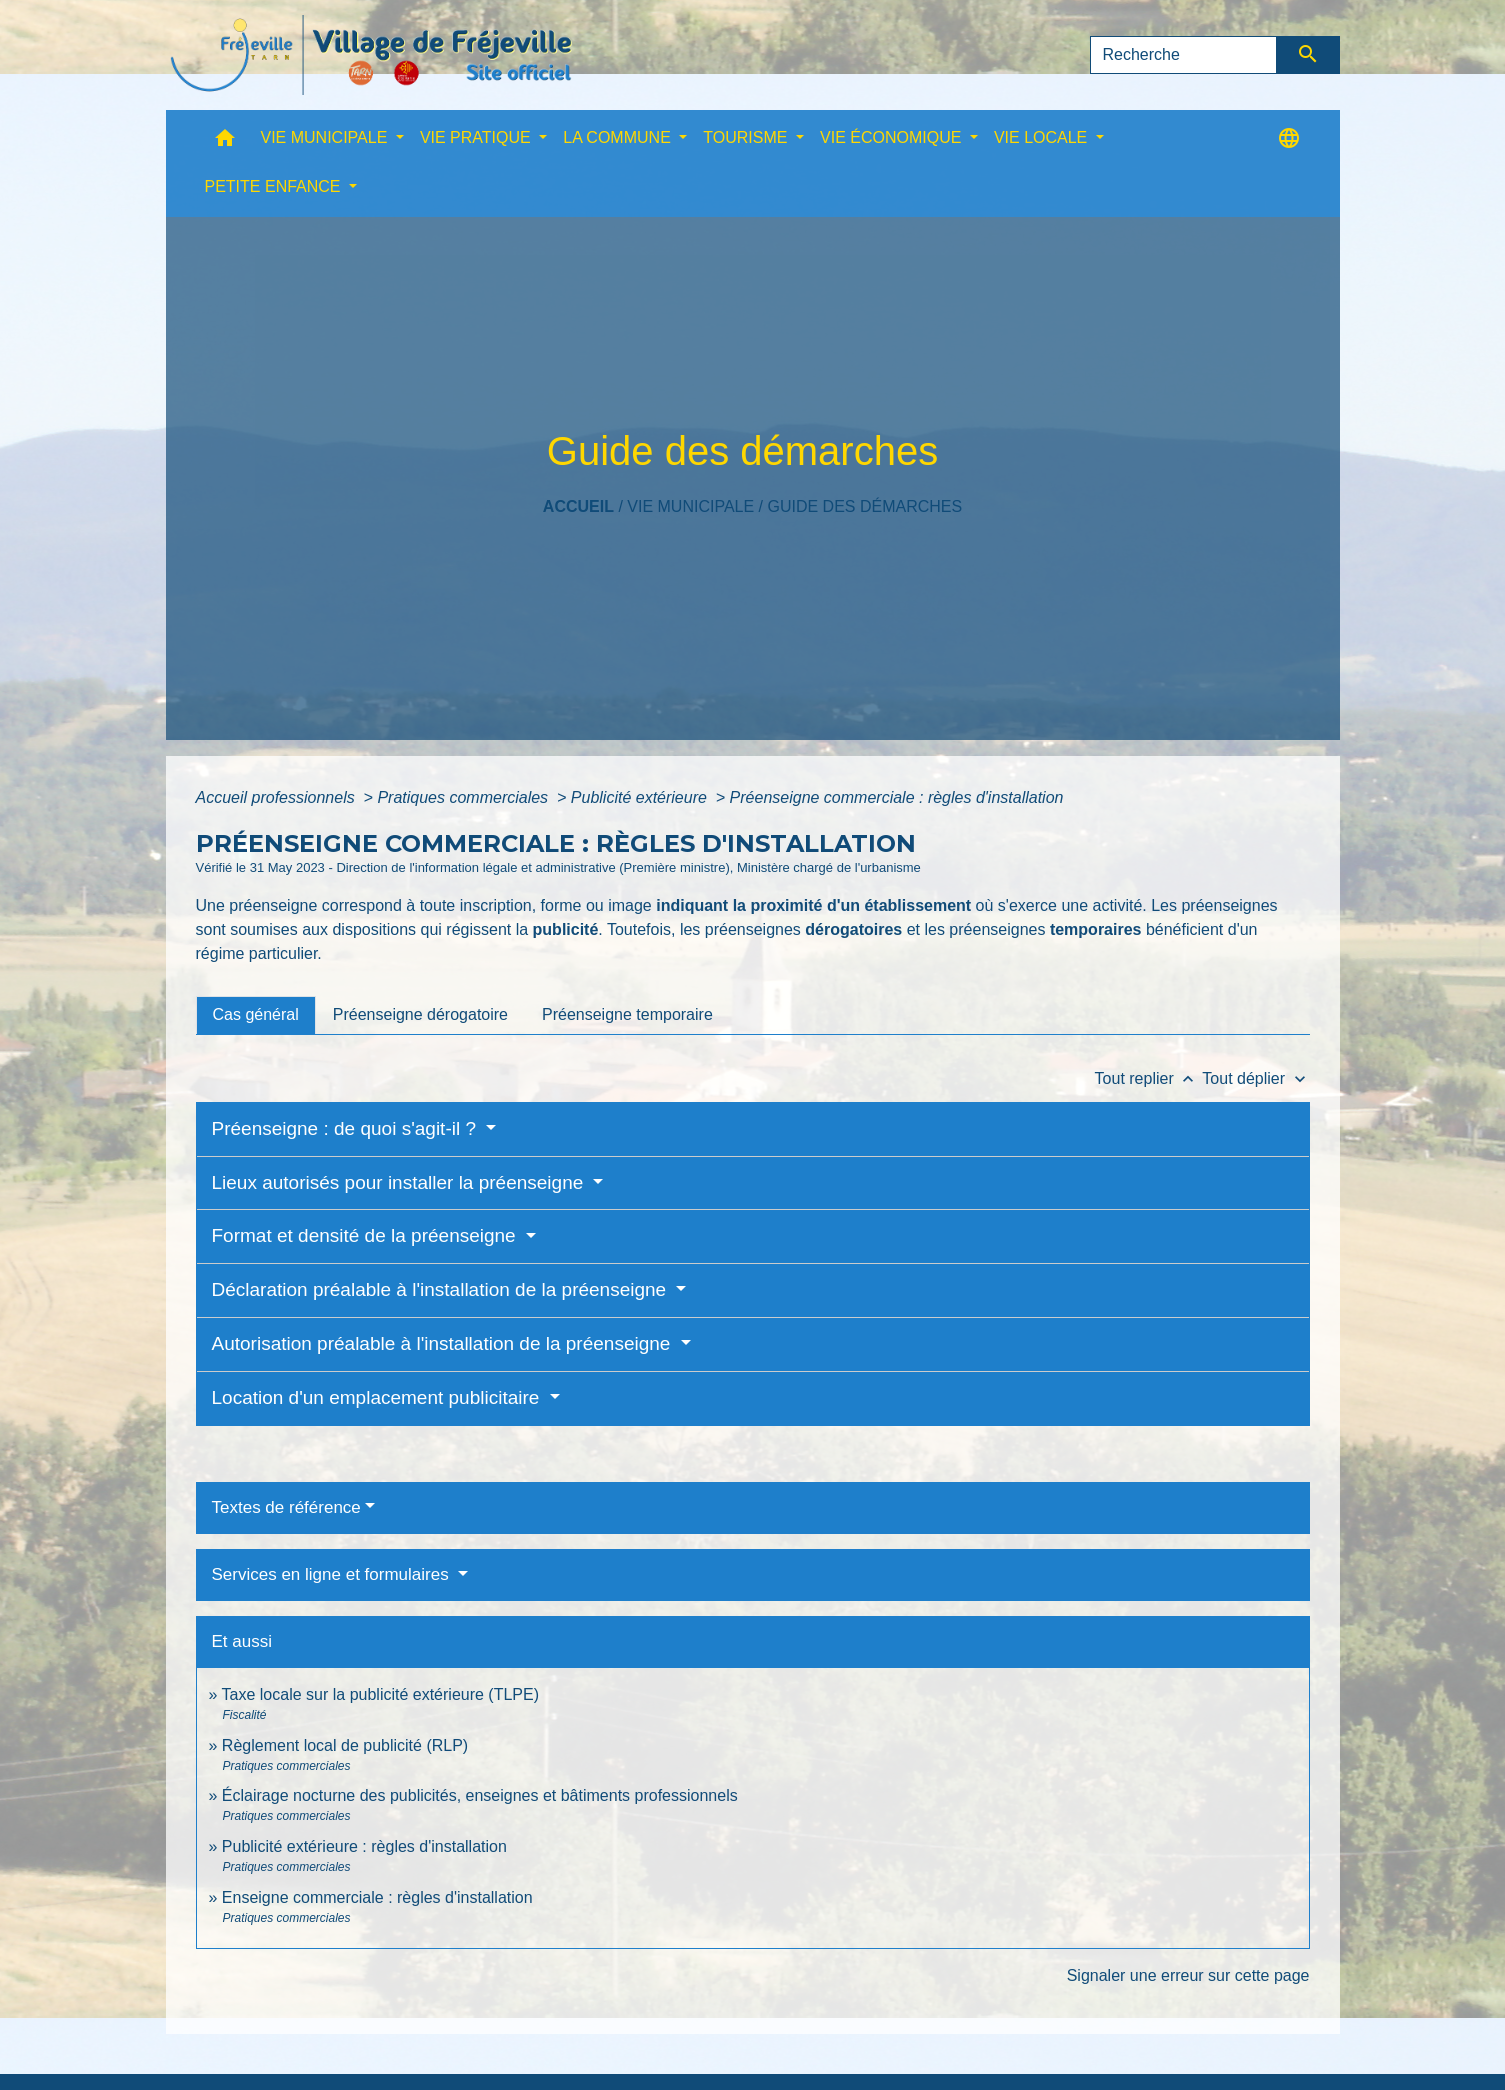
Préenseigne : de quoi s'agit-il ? (347, 1128)
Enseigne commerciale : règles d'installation (377, 1897)
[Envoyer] (1308, 55)
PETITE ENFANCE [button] (275, 186)
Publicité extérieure (641, 797)
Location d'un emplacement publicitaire (378, 1397)
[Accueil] (371, 55)
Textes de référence (286, 1507)
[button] (225, 142)
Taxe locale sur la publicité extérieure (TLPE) (380, 1694)
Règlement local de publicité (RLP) (345, 1745)
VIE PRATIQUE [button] (477, 137)
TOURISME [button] (747, 137)
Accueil (578, 506)
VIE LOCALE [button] (1043, 137)
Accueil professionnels (278, 797)
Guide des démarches (864, 506)
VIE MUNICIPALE (690, 506)
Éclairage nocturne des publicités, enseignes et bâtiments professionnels (480, 1795)
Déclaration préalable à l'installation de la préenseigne (442, 1289)
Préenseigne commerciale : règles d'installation (897, 797)
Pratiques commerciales (464, 797)
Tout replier (1149, 1078)
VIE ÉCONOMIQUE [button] (893, 137)
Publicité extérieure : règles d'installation (364, 1846)
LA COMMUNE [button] (619, 137)
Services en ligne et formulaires (333, 1574)
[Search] (1184, 55)
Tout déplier (1255, 1078)
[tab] (256, 1015)
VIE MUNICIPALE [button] (326, 137)
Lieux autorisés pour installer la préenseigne (400, 1182)
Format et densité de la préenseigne (366, 1235)
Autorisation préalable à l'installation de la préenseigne (444, 1343)
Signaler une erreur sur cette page (1188, 1975)
